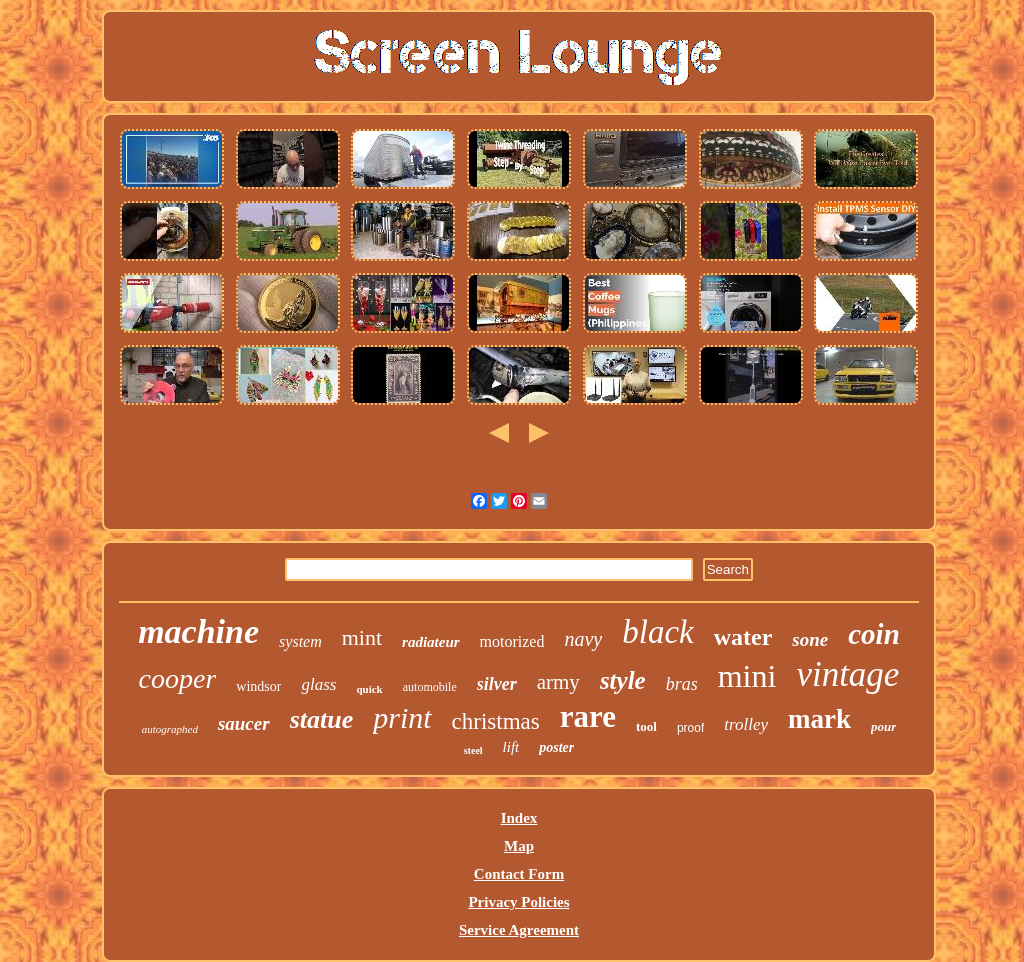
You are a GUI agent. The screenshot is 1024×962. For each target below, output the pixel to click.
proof (690, 728)
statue (322, 719)
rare (588, 716)
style (623, 680)
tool (646, 726)
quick (369, 689)
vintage (847, 674)
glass (318, 684)
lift (511, 747)
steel (473, 750)
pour (883, 726)
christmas (496, 721)
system (300, 641)
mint (362, 637)
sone (810, 639)
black (657, 632)
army (558, 682)
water (743, 637)
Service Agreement (519, 930)
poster (556, 747)
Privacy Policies (518, 902)
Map (519, 846)
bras (682, 684)
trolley (746, 724)
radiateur (431, 642)
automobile (430, 687)
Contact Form (519, 874)
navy (583, 639)
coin (874, 634)
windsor (258, 686)
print (402, 717)
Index (519, 818)
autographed (170, 729)
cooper (178, 678)
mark (819, 719)
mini (747, 676)
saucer (244, 723)
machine (198, 631)
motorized (512, 641)
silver (497, 684)
